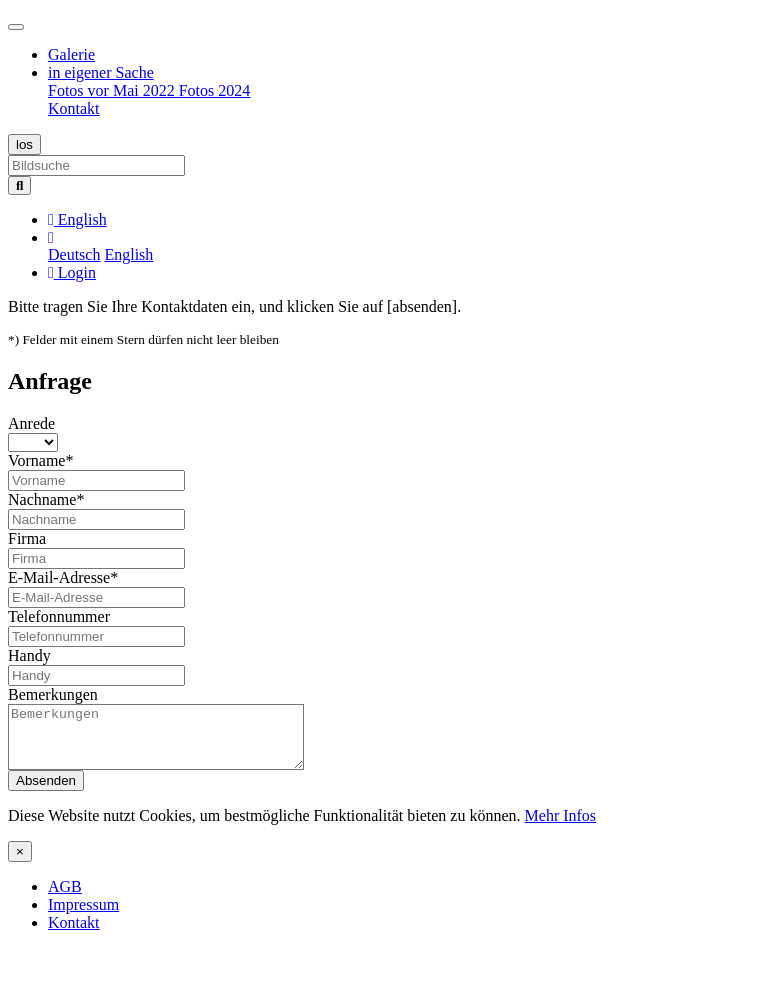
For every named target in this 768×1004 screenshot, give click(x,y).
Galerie (71, 54)
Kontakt (74, 108)
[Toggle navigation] (16, 27)
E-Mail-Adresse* (63, 577)
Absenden (46, 792)
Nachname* (46, 499)
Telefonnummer (59, 616)
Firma (27, 538)
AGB (65, 898)
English (128, 254)
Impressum (83, 916)
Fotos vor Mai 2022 (113, 90)
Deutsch (74, 254)
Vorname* (40, 460)
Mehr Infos (561, 827)
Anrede (31, 423)
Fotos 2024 (215, 90)
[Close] (20, 863)
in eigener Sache (101, 72)
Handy (29, 655)
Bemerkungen (53, 694)
